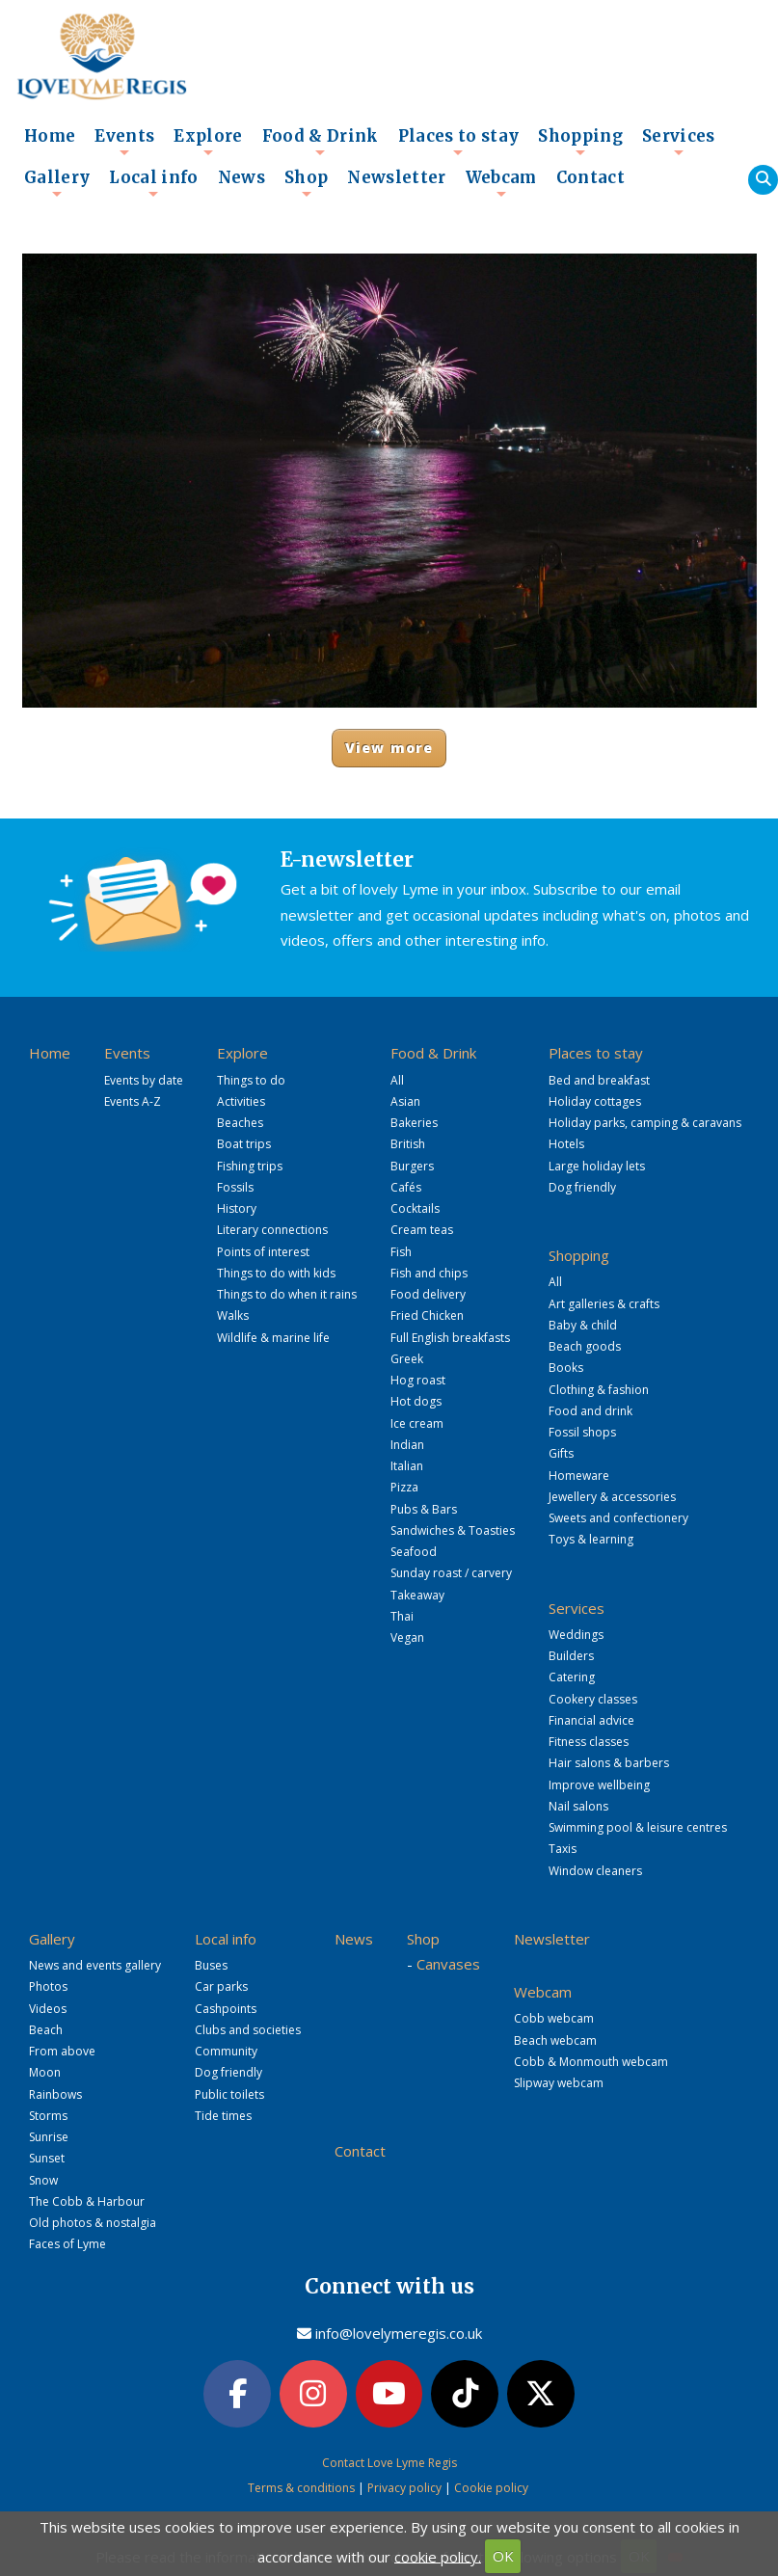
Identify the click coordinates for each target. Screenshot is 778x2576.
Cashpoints (225, 2008)
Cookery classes (593, 1699)
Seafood (413, 1551)
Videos (48, 2008)
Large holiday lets (597, 1166)
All (397, 1080)
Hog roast (417, 1380)
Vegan (407, 1637)
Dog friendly (582, 1187)
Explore (208, 141)
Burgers (412, 1166)
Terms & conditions (301, 2486)
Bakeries (414, 1122)
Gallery (57, 183)
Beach (46, 2030)
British (407, 1144)
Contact (590, 178)
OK (503, 2555)
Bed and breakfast (599, 1080)
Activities (241, 1101)
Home (49, 136)
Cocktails (415, 1208)
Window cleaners (595, 1871)
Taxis (563, 1848)
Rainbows (55, 2094)
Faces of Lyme (67, 2244)
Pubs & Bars (423, 1509)
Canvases (448, 1963)
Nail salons (578, 1806)
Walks (233, 1315)
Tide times (223, 2115)
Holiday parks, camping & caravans (645, 1122)
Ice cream (416, 1423)
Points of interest (263, 1252)
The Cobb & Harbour (87, 2201)
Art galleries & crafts (604, 1304)
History (236, 1208)
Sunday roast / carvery (451, 1573)
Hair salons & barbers (609, 1763)
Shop (306, 183)
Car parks (221, 1986)
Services (678, 141)
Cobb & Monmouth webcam (591, 2061)
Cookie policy (491, 2486)
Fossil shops (582, 1432)
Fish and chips (429, 1273)
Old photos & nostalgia (92, 2222)
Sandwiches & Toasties (452, 1530)
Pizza (404, 1487)
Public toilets (229, 2094)
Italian (406, 1466)
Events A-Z (132, 1101)
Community (226, 2051)
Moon (45, 2072)
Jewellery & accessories (612, 1497)
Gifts (561, 1453)
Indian (407, 1444)
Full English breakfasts (450, 1337)
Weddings (576, 1634)
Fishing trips (249, 1166)
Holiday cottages (595, 1101)
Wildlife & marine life (273, 1337)
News (241, 178)
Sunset (47, 2158)
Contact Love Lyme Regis (389, 2460)
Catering (572, 1677)
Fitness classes (589, 1741)
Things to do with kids (276, 1273)
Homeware (579, 1475)
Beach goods (585, 1346)
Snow (43, 2180)
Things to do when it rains (287, 1294)
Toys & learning (591, 1539)
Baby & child (583, 1325)
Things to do (251, 1080)
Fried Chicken (427, 1315)
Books (566, 1367)
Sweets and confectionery (618, 1518)
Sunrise (48, 2137)
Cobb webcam (554, 2018)
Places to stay (459, 141)
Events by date (143, 1080)
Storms (48, 2115)
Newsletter (396, 178)
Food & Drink (320, 141)
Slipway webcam (559, 2083)
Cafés (405, 1187)
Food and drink (590, 1411)
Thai (402, 1616)
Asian (405, 1101)
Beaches (240, 1122)
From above (62, 2051)
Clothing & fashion (599, 1390)
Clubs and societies (248, 2030)
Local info (153, 183)
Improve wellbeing (599, 1785)
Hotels (566, 1144)
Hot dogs (416, 1401)
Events (124, 141)
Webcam (501, 183)
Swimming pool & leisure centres (638, 1827)
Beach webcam (555, 2040)
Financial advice (591, 1720)
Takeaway (417, 1595)
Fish (401, 1252)
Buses (211, 1965)
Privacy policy (404, 2486)
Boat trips (244, 1144)
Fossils (235, 1187)
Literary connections (272, 1229)
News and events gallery (95, 1965)
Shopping (580, 141)
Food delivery (428, 1294)
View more (389, 747)
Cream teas (421, 1229)
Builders (571, 1656)
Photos (48, 1986)
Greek (406, 1359)
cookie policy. (437, 2555)
